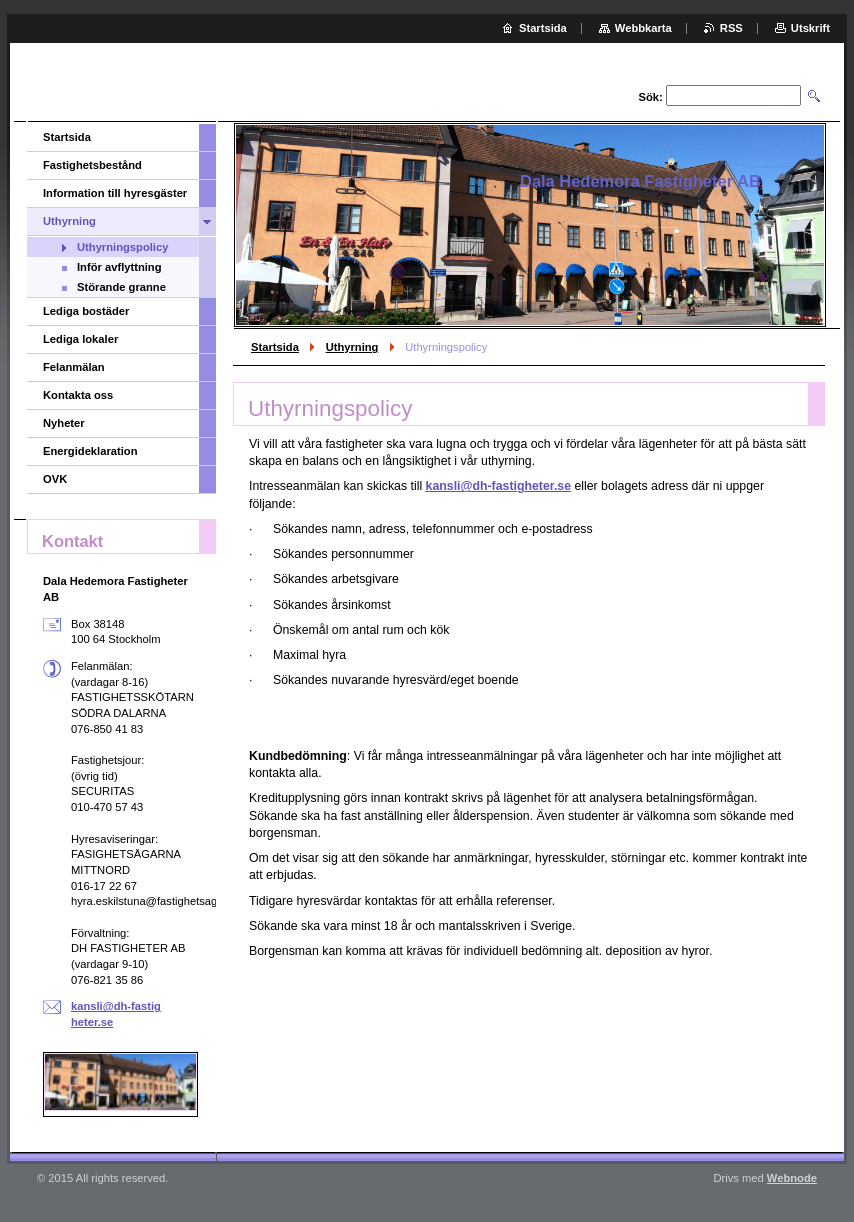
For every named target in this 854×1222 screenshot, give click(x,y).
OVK (55, 479)
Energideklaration (90, 451)
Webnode (792, 1178)
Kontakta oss (78, 395)
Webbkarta (643, 28)
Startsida (275, 347)
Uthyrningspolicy (122, 247)
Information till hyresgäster (115, 193)
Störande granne (121, 287)
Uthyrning (352, 347)
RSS (731, 28)
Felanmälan (74, 367)
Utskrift (810, 28)
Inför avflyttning (119, 267)
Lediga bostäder (86, 311)
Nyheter (64, 423)
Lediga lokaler (80, 339)
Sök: (651, 97)
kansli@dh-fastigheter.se (498, 486)
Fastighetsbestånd (92, 165)
